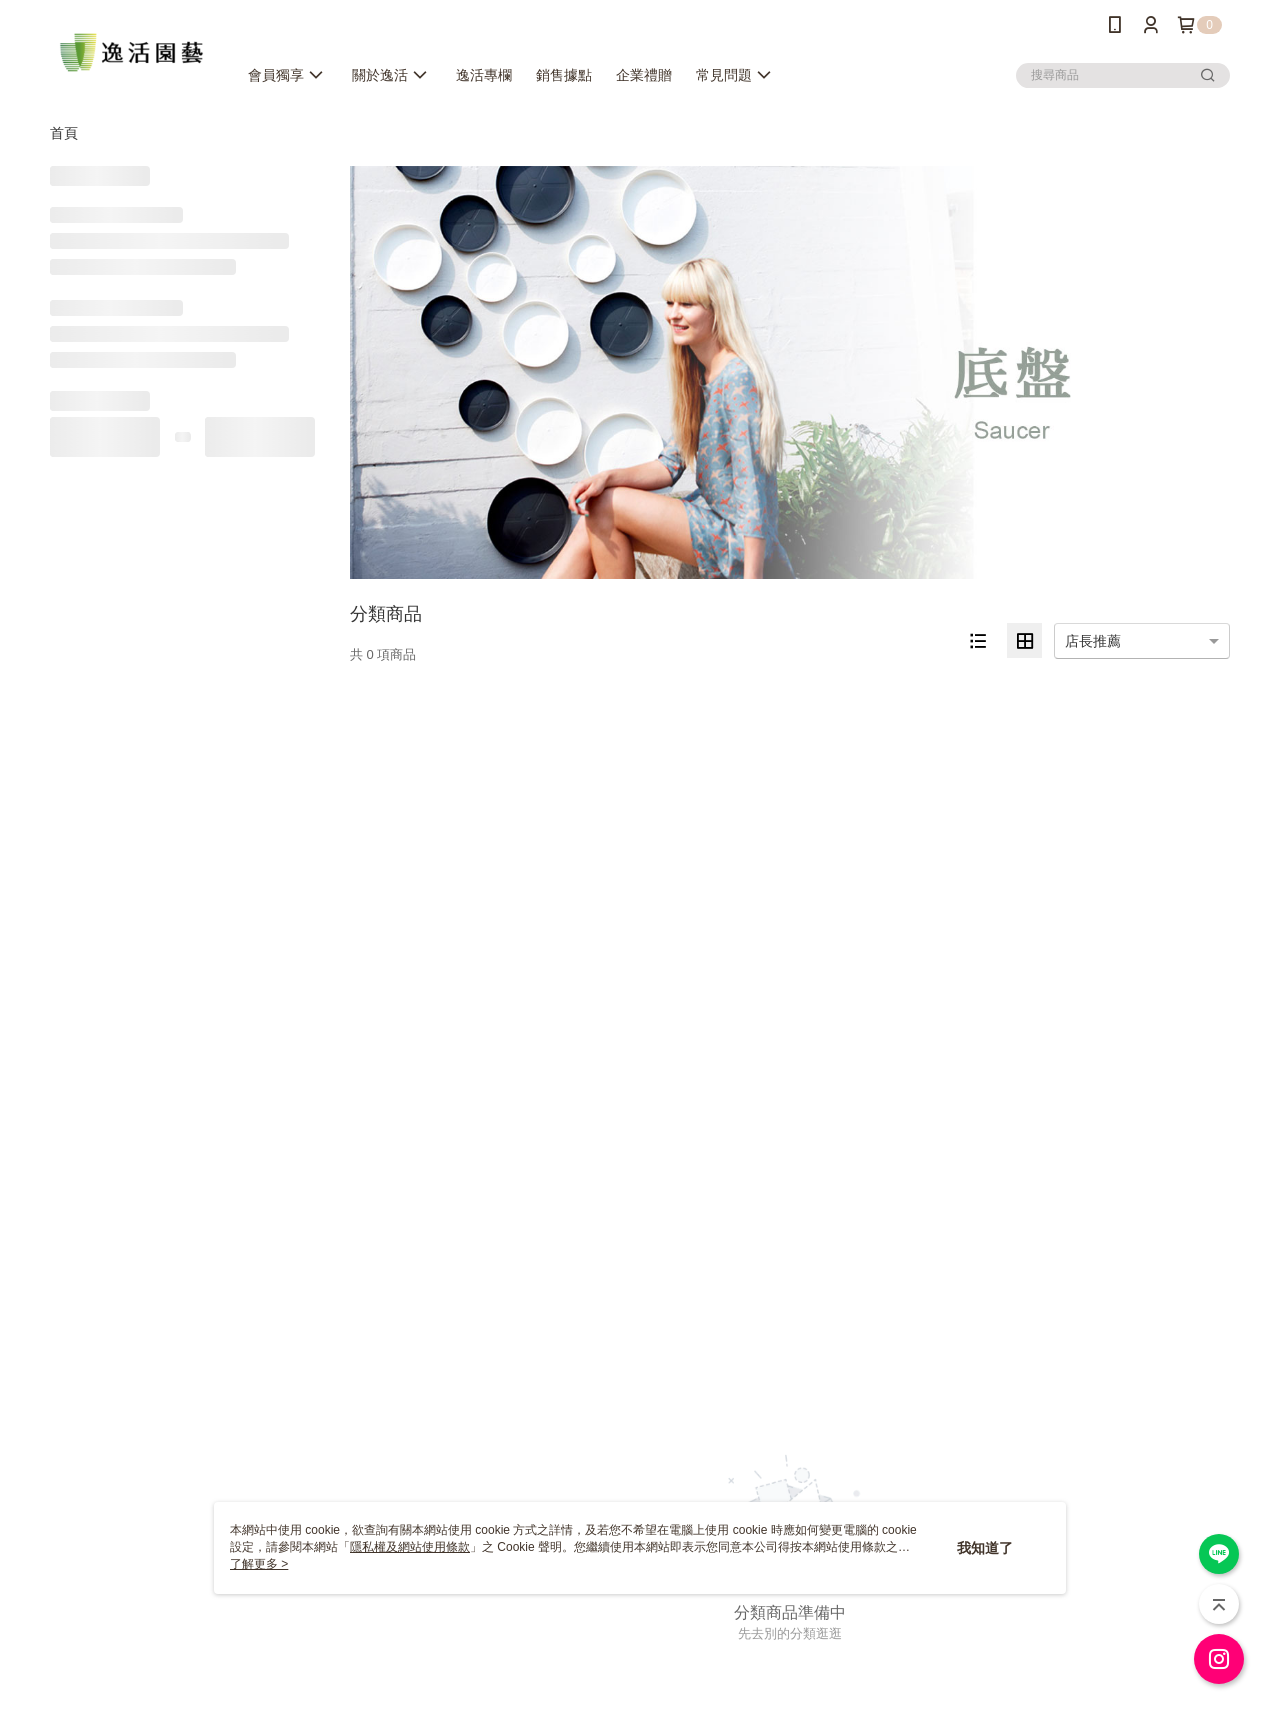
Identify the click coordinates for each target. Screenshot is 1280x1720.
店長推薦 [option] (1093, 641)
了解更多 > (259, 1564)
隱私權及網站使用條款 (410, 1547)
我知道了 (985, 1548)
